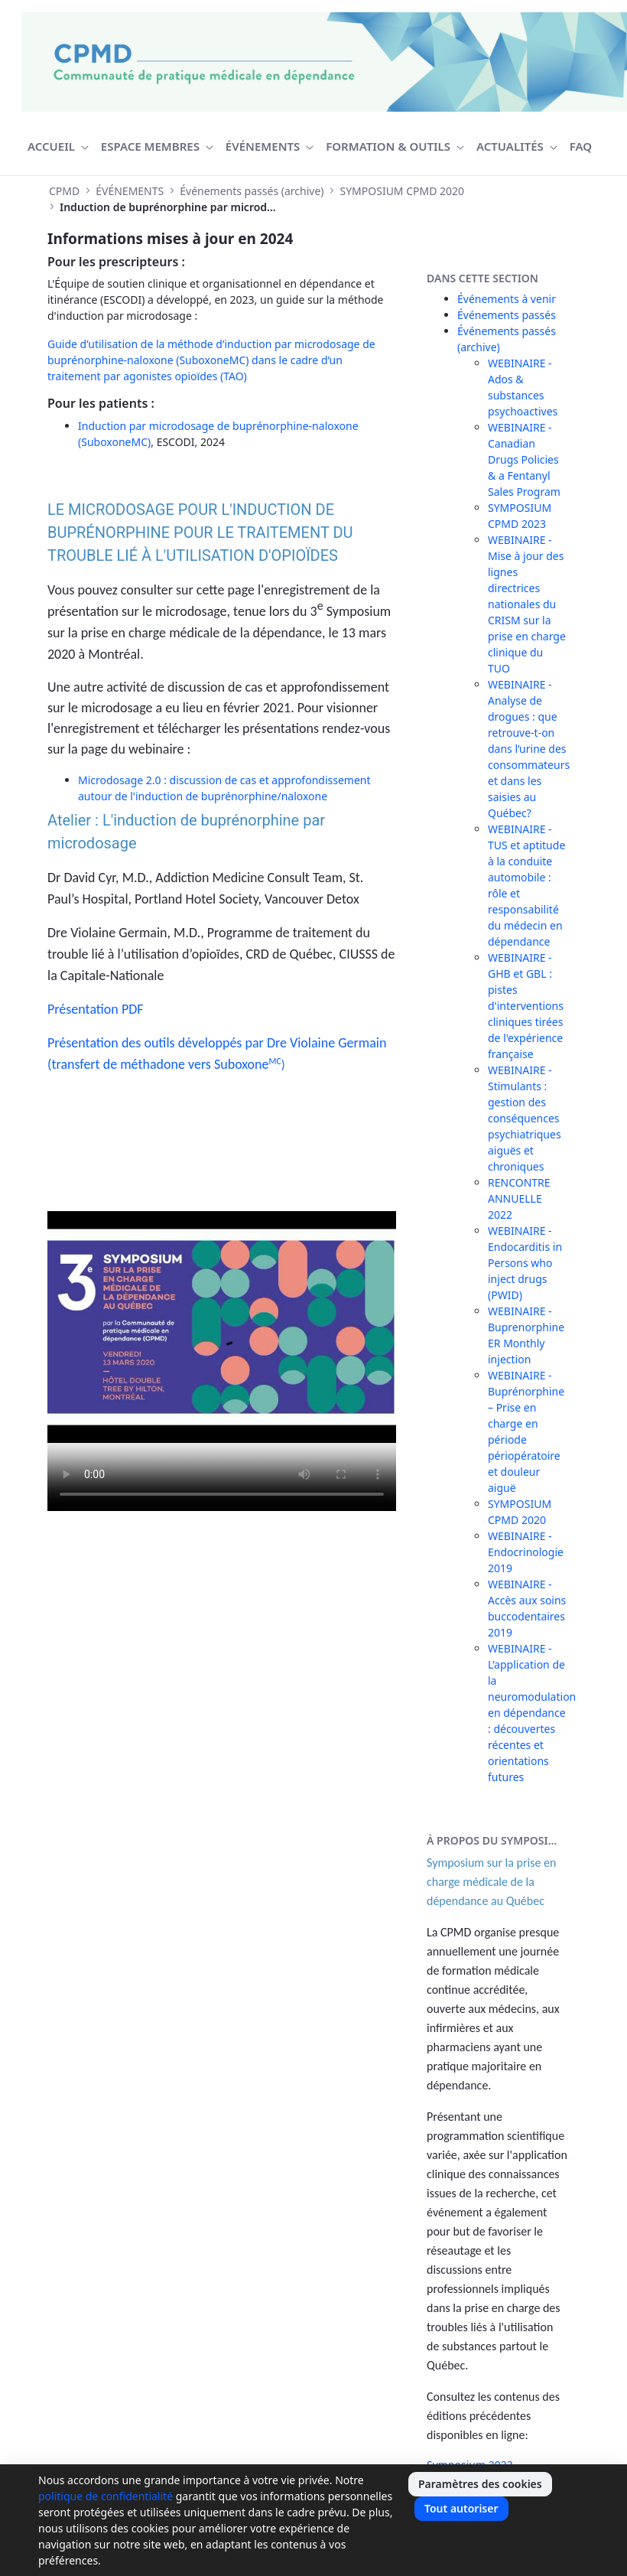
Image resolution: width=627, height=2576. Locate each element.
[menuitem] (58, 146)
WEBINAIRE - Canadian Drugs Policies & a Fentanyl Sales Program (524, 459)
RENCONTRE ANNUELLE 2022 (519, 1198)
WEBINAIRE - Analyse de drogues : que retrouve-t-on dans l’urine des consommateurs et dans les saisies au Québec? (529, 748)
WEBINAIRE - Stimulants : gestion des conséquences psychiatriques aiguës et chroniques (524, 1118)
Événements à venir (506, 298)
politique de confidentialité (105, 2496)
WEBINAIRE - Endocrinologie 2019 (526, 1552)
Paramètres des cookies (480, 2484)
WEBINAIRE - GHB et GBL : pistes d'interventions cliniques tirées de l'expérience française (526, 1005)
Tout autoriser (461, 2508)
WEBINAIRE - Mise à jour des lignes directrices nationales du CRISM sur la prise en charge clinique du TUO (527, 604)
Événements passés (506, 315)
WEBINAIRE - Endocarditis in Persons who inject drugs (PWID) (525, 1262)
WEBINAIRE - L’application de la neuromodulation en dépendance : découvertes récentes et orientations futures (532, 1712)
